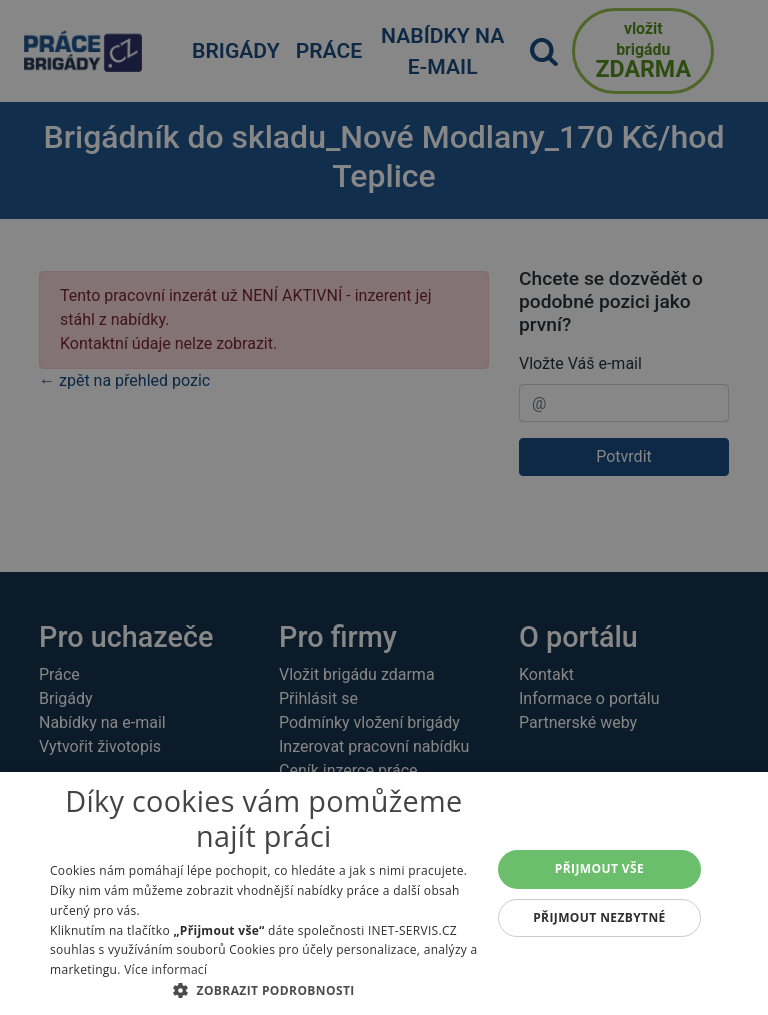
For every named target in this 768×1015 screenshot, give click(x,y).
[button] (264, 990)
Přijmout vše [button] (599, 868)
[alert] (384, 507)
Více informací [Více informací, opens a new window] (165, 969)
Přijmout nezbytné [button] (599, 917)
